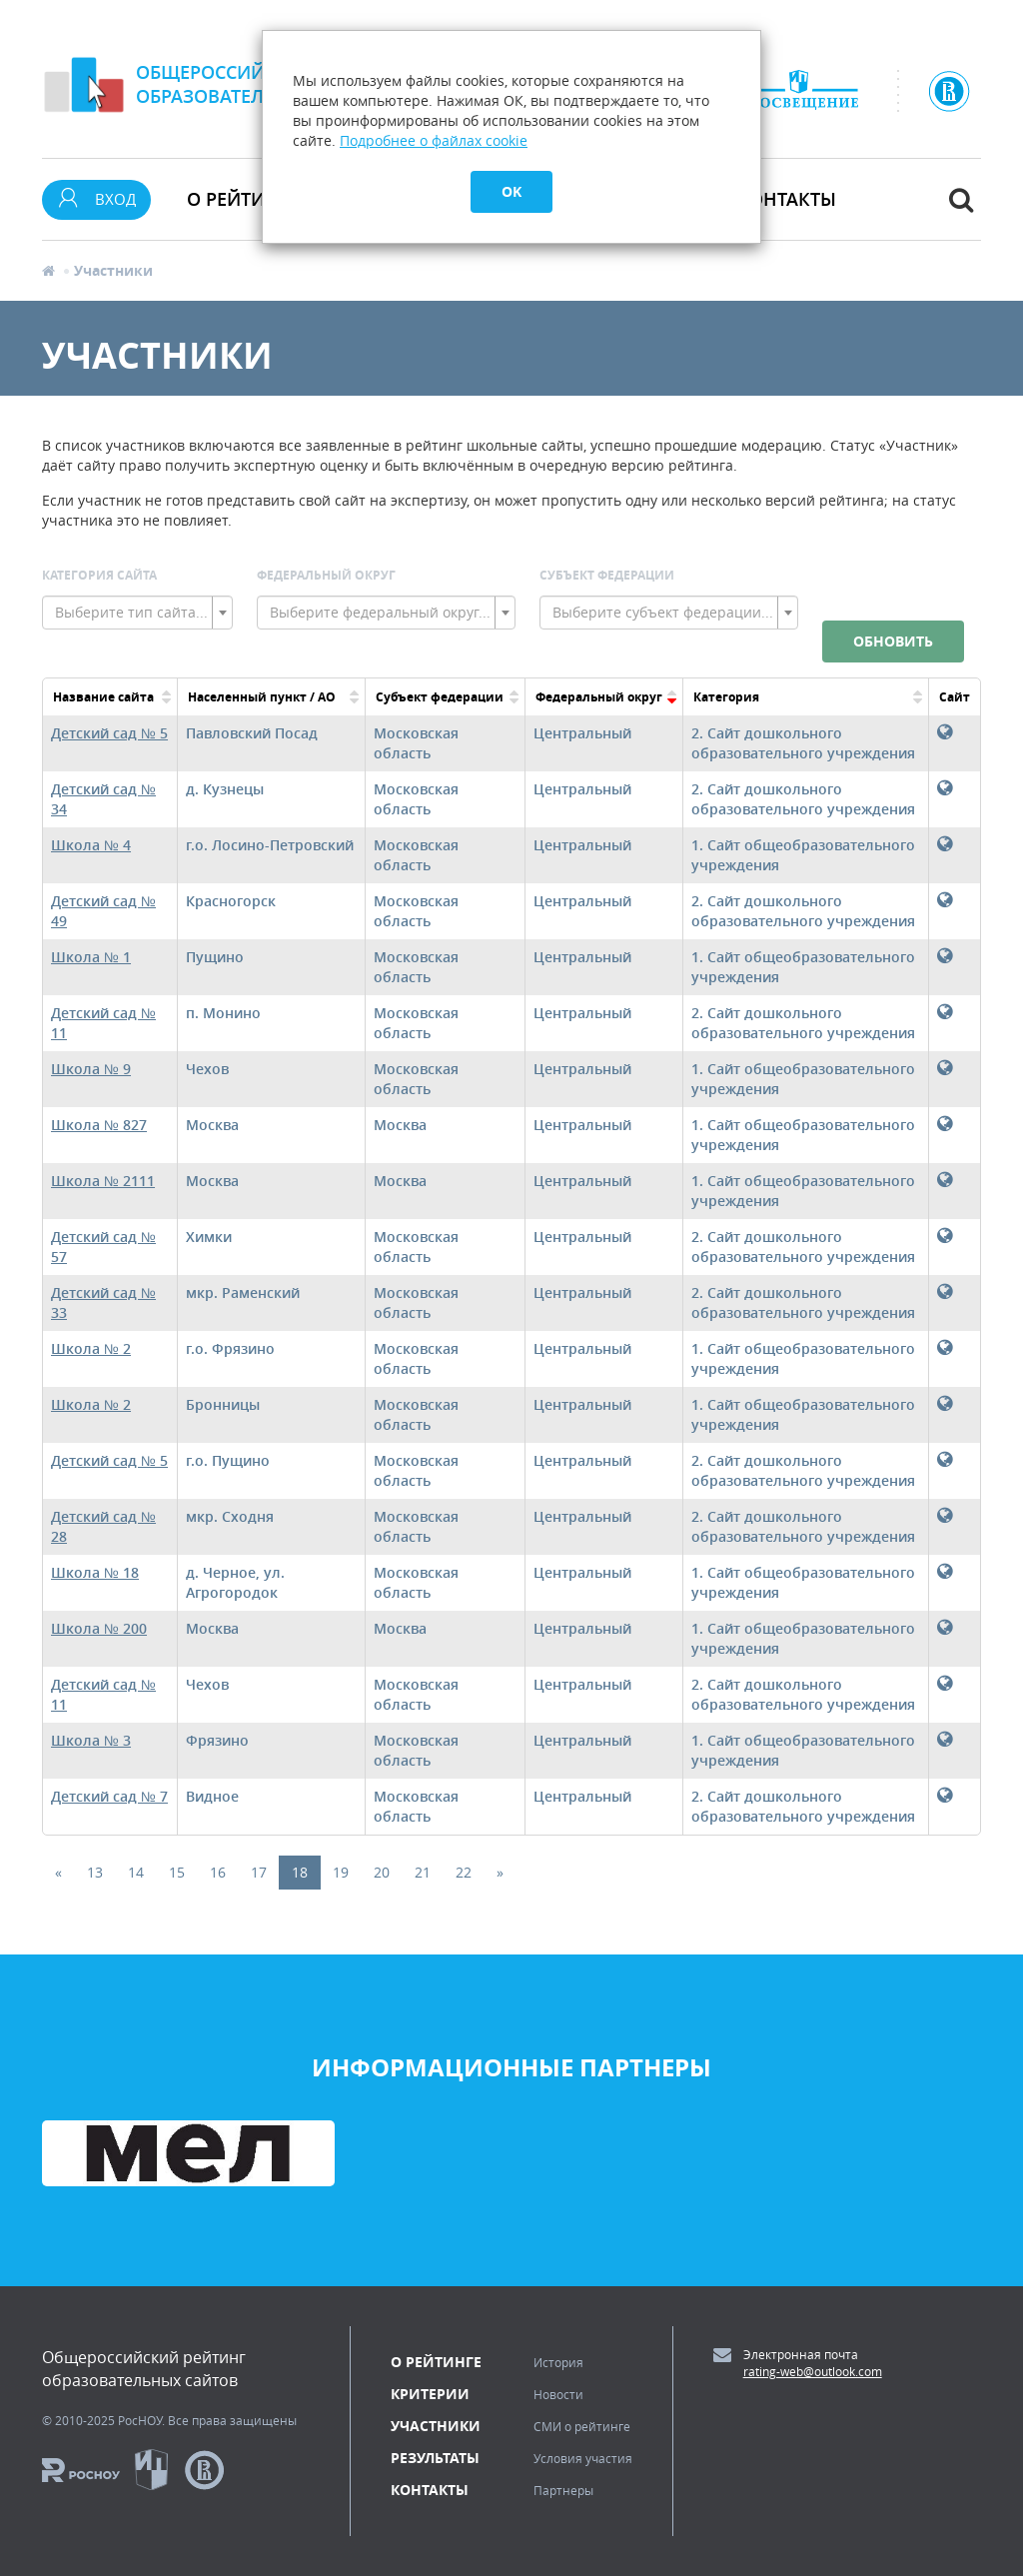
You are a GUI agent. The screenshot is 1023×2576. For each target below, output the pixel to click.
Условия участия (582, 2458)
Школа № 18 (95, 1572)
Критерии (430, 2393)
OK (511, 191)
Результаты (435, 2457)
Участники (436, 2425)
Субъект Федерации (606, 575)
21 (423, 1872)
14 (136, 1872)
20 (382, 1872)
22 (464, 1872)
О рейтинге (436, 2361)
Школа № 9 (91, 1068)
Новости (558, 2394)
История (558, 2362)
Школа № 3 (91, 1740)
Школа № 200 (99, 1628)
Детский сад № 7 (109, 1796)
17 (259, 1872)
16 (218, 1872)
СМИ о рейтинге (581, 2426)
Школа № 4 (91, 844)
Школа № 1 (91, 956)
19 (341, 1872)
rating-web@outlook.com (812, 2371)
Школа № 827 (99, 1124)
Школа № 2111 (103, 1180)
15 (177, 1872)
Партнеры (563, 2490)
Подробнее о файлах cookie (433, 140)
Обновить (893, 641)
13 (95, 1872)
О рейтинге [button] (243, 199)
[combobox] (137, 613)
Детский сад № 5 (109, 732)
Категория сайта (99, 575)
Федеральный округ (326, 575)
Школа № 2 (91, 1348)
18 (300, 1872)
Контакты (786, 199)
